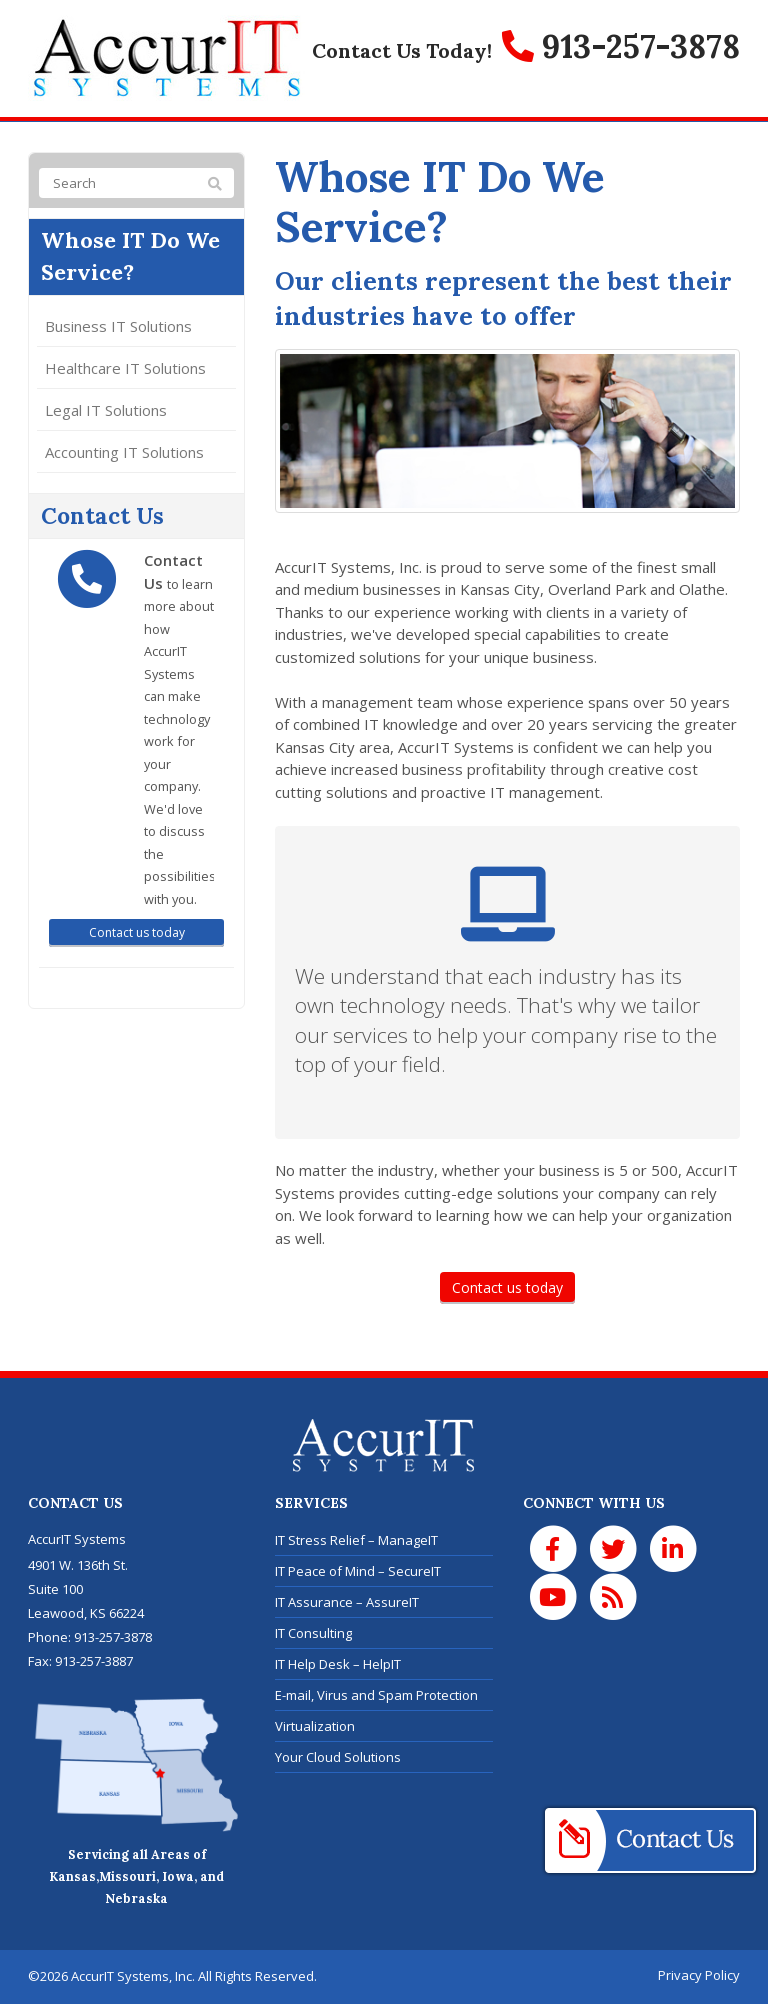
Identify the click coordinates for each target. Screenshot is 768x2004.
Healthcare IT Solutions (125, 369)
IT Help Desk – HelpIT (338, 1664)
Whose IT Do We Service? (132, 257)
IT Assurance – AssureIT (347, 1602)
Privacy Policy (699, 1975)
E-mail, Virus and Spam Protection (376, 1695)
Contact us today (507, 1287)
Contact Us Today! (402, 50)
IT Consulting (313, 1633)
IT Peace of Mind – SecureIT (358, 1571)
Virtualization (315, 1726)
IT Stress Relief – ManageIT (356, 1540)
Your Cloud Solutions (338, 1757)
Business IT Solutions (118, 327)
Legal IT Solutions (106, 411)
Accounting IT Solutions (124, 453)
